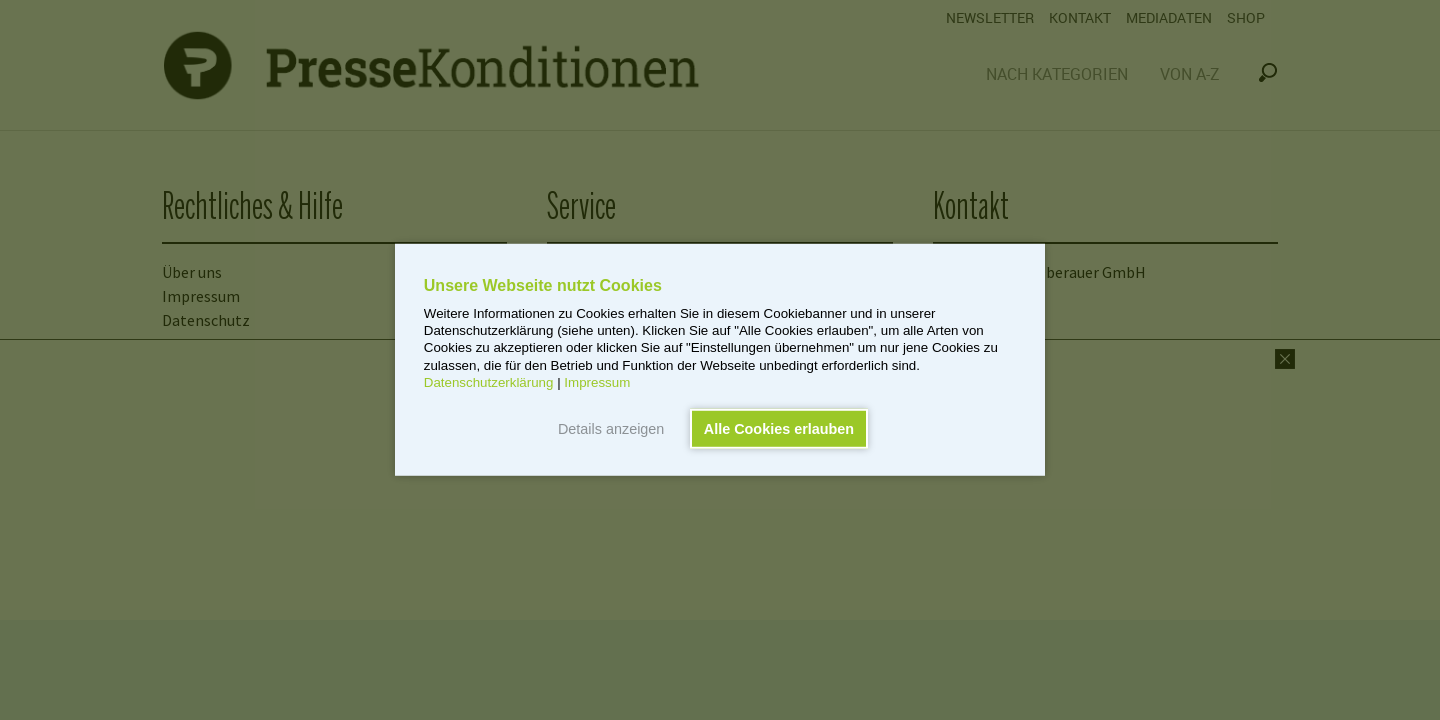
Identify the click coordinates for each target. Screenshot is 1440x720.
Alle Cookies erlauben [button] (779, 429)
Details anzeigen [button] (611, 429)
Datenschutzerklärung (489, 382)
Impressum (597, 382)
